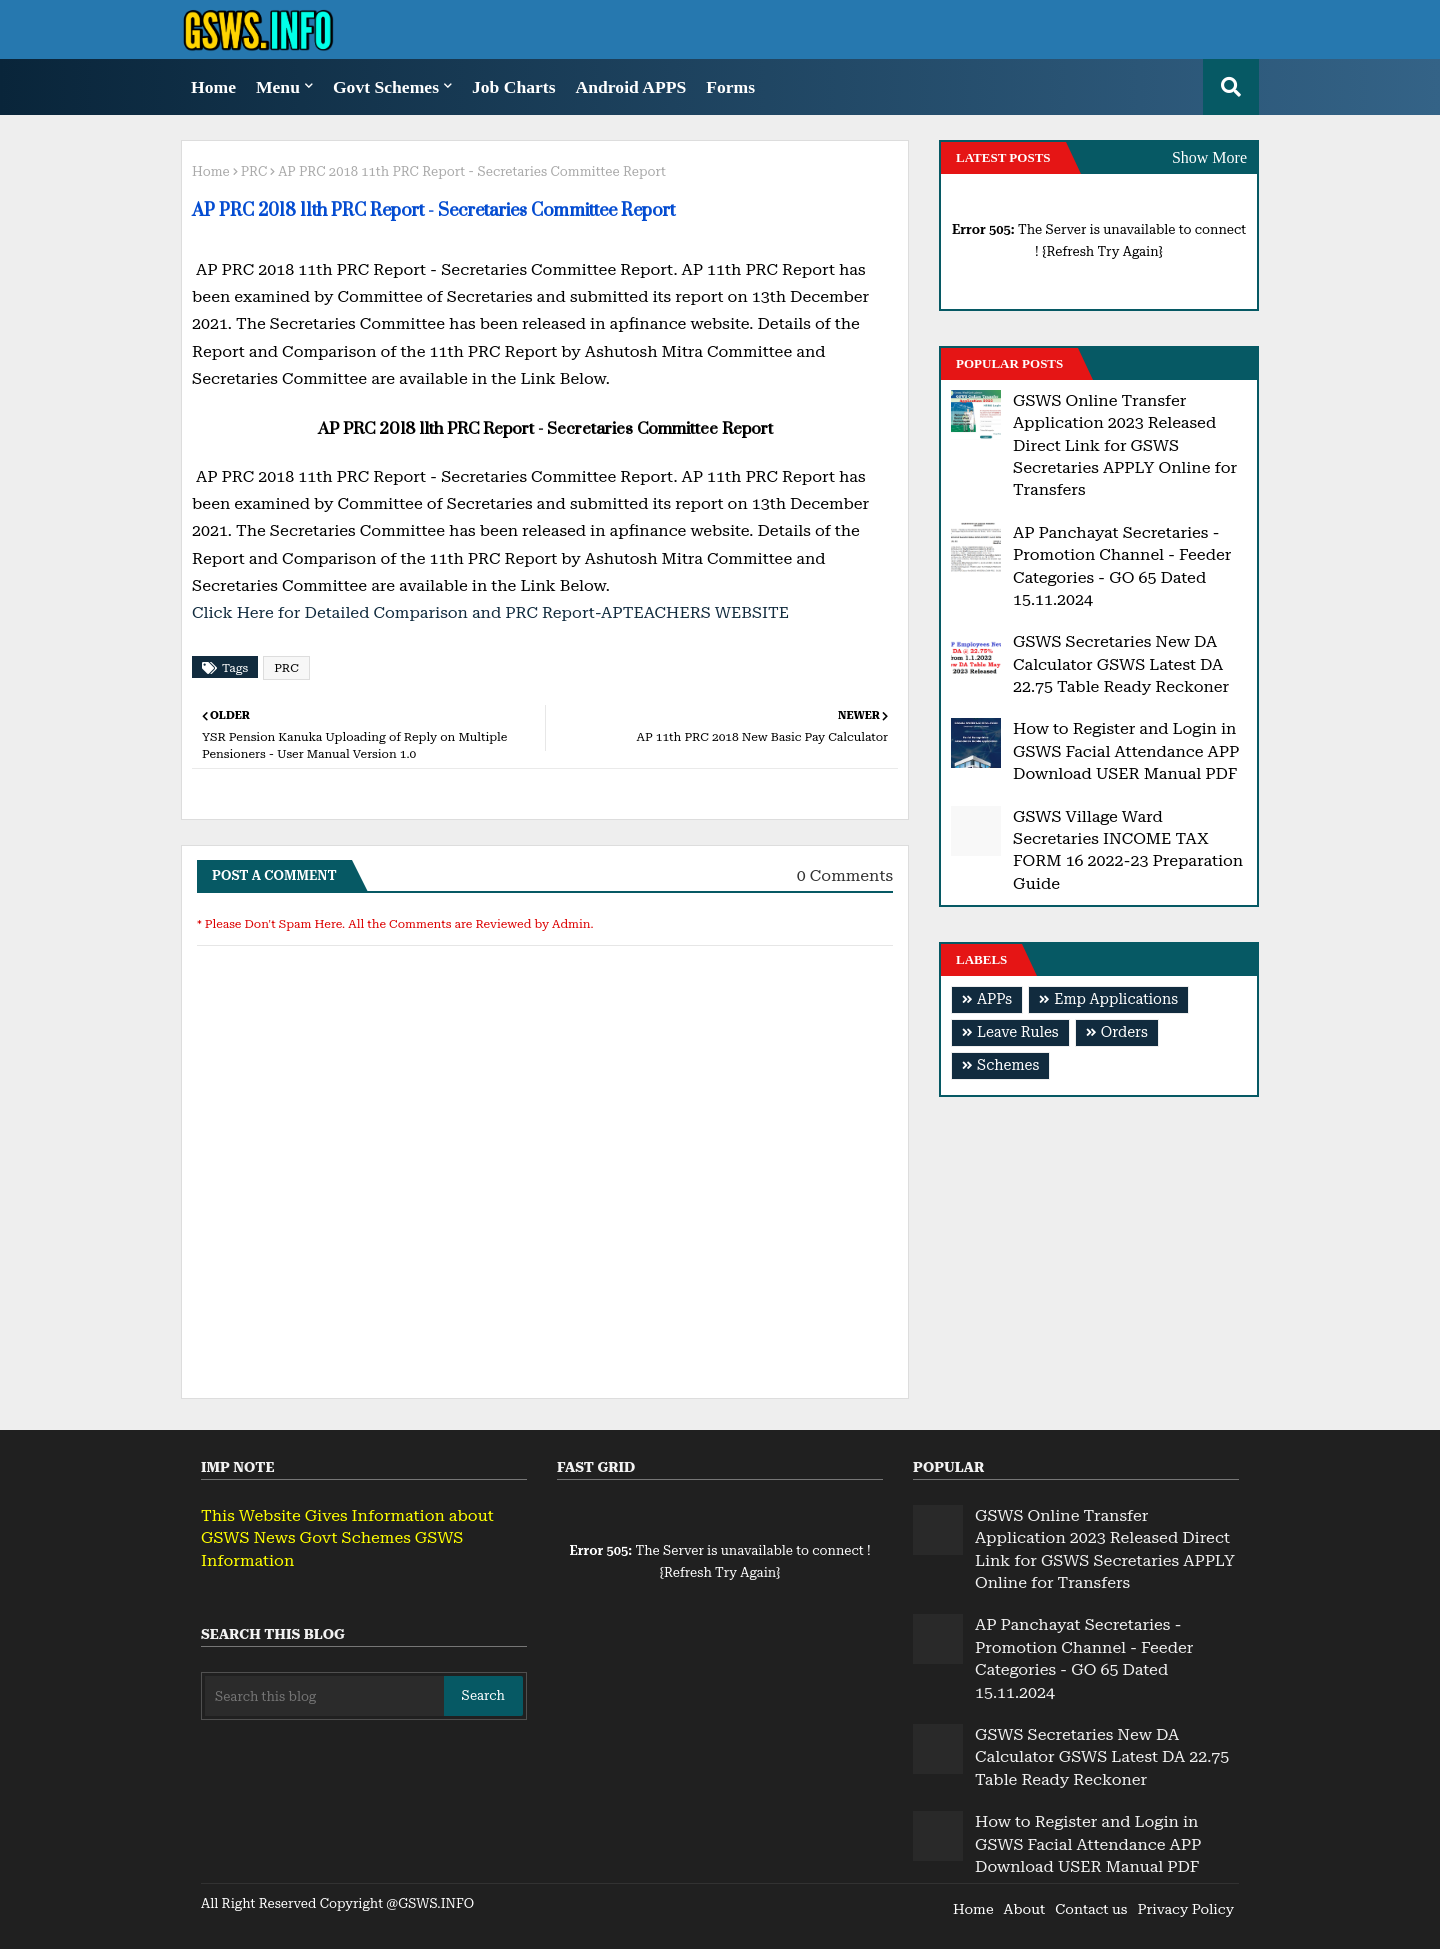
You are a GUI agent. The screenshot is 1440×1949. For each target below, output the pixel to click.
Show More (1209, 157)
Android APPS (631, 87)
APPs (994, 999)
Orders (1124, 1032)
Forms (730, 87)
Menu (278, 87)
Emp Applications (1116, 999)
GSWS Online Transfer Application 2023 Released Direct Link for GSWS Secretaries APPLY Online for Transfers (1125, 445)
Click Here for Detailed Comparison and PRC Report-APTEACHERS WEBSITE (490, 612)
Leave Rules (1018, 1032)
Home (213, 87)
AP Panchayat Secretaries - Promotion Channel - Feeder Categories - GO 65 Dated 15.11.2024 (1122, 566)
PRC (254, 171)
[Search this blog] (324, 1696)
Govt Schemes (386, 87)
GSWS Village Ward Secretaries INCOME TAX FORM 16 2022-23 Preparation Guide (1128, 850)
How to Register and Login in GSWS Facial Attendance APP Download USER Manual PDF (1126, 751)
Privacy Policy (1185, 1909)
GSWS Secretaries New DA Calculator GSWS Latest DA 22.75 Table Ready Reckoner (1121, 664)
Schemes (1008, 1065)
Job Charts (514, 87)
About (1025, 1909)
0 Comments (845, 875)
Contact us (1091, 1909)
